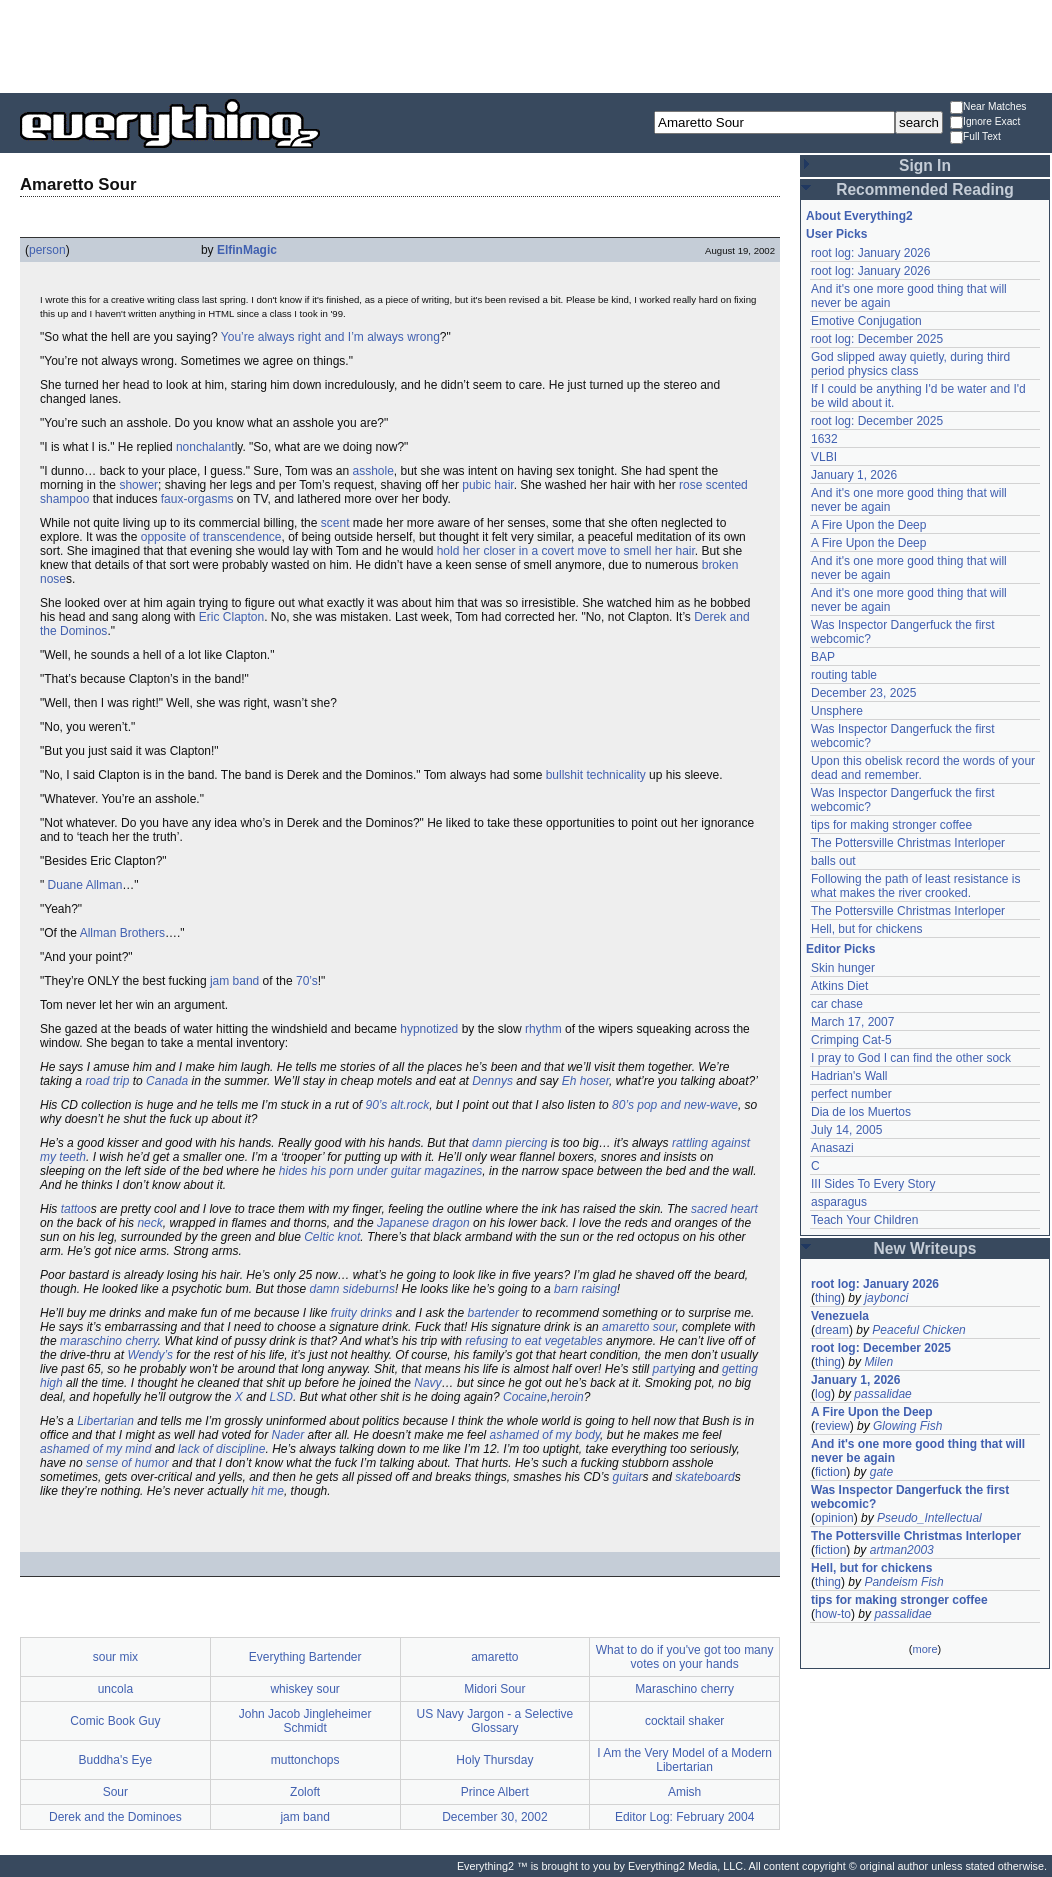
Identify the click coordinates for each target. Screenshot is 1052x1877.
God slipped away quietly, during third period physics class (910, 364)
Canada (167, 1081)
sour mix (115, 1657)
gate (881, 1472)
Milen (878, 1362)
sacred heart (724, 1209)
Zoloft (305, 1792)
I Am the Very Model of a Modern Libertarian (684, 1760)
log (823, 1394)
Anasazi (832, 1148)
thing (828, 1298)
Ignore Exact (985, 122)
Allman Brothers (122, 933)
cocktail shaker (684, 1721)
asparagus (839, 1202)
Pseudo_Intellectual (929, 1518)
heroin (566, 1397)
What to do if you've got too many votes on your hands (685, 1657)
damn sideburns (352, 1289)
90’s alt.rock (397, 1105)
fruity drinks (361, 1313)
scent (335, 523)
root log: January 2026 (870, 253)
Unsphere (837, 711)
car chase (837, 1004)
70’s (307, 981)
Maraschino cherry (684, 1689)
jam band (234, 981)
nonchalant (205, 447)
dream (832, 1330)
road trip (107, 1081)
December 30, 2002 (494, 1817)
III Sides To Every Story (873, 1184)
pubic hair (487, 485)
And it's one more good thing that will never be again (918, 1451)
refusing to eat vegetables (533, 1341)
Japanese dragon (423, 1223)
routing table (844, 675)
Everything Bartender (305, 1657)
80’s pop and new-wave (675, 1105)
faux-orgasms (197, 499)
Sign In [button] (925, 165)
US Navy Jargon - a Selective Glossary (495, 1721)
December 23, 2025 (863, 693)
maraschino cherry (109, 1341)
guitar (628, 1477)
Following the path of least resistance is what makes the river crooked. (915, 886)
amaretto (494, 1657)
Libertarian (105, 1421)
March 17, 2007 (852, 1022)
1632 (824, 439)
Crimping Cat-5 (851, 1040)
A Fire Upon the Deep (868, 525)
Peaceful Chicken (918, 1330)
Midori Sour (494, 1689)
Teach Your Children (864, 1220)
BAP (823, 657)
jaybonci (886, 1298)
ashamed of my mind (95, 1449)
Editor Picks (840, 949)
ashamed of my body (545, 1435)
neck (149, 1223)
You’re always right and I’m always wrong (330, 337)
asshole (372, 471)
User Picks (836, 234)
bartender (493, 1313)
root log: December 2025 (877, 339)
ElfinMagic (247, 250)
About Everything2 (859, 216)
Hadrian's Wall (849, 1076)
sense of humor (127, 1463)
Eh (569, 1081)
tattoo (76, 1209)
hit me (267, 1491)
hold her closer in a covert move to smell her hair (566, 551)
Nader (287, 1435)
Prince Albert (495, 1792)
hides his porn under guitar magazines (380, 1171)
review (832, 1426)
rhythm (543, 1029)
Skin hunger (843, 968)
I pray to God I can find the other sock (911, 1058)
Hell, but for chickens (866, 929)
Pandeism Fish (903, 1582)
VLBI (824, 457)
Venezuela (840, 1316)
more (924, 1649)
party (666, 1369)
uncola (115, 1689)
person (47, 250)
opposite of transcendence (211, 537)
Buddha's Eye (116, 1760)
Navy (427, 1383)
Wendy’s (150, 1355)
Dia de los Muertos (861, 1112)
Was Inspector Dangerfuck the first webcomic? (910, 1497)
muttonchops (305, 1760)
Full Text (975, 137)
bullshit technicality (596, 775)
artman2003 (902, 1550)
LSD (281, 1397)
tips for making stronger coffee (891, 825)
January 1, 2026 (854, 475)
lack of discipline (221, 1449)
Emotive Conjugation (866, 321)
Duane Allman (85, 885)
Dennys (492, 1081)
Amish (684, 1792)
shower (138, 485)
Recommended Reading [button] (925, 189)
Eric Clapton (231, 617)
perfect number (851, 1094)
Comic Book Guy (115, 1721)
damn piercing (509, 1143)
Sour (115, 1792)
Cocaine (525, 1397)
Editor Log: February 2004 (684, 1817)
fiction (830, 1472)
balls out (833, 861)
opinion (834, 1518)
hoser (594, 1081)
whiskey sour (304, 1689)
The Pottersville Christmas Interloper (908, 843)
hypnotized (429, 1029)
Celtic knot (332, 1237)
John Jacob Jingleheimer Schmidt (305, 1721)
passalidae (882, 1394)
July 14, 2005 (846, 1130)
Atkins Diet (839, 986)
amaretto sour (638, 1327)
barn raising (585, 1289)
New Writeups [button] (925, 1248)
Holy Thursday (494, 1760)
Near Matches (988, 107)
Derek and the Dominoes (115, 1817)
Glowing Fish (907, 1426)
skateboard (704, 1477)
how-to (833, 1614)
